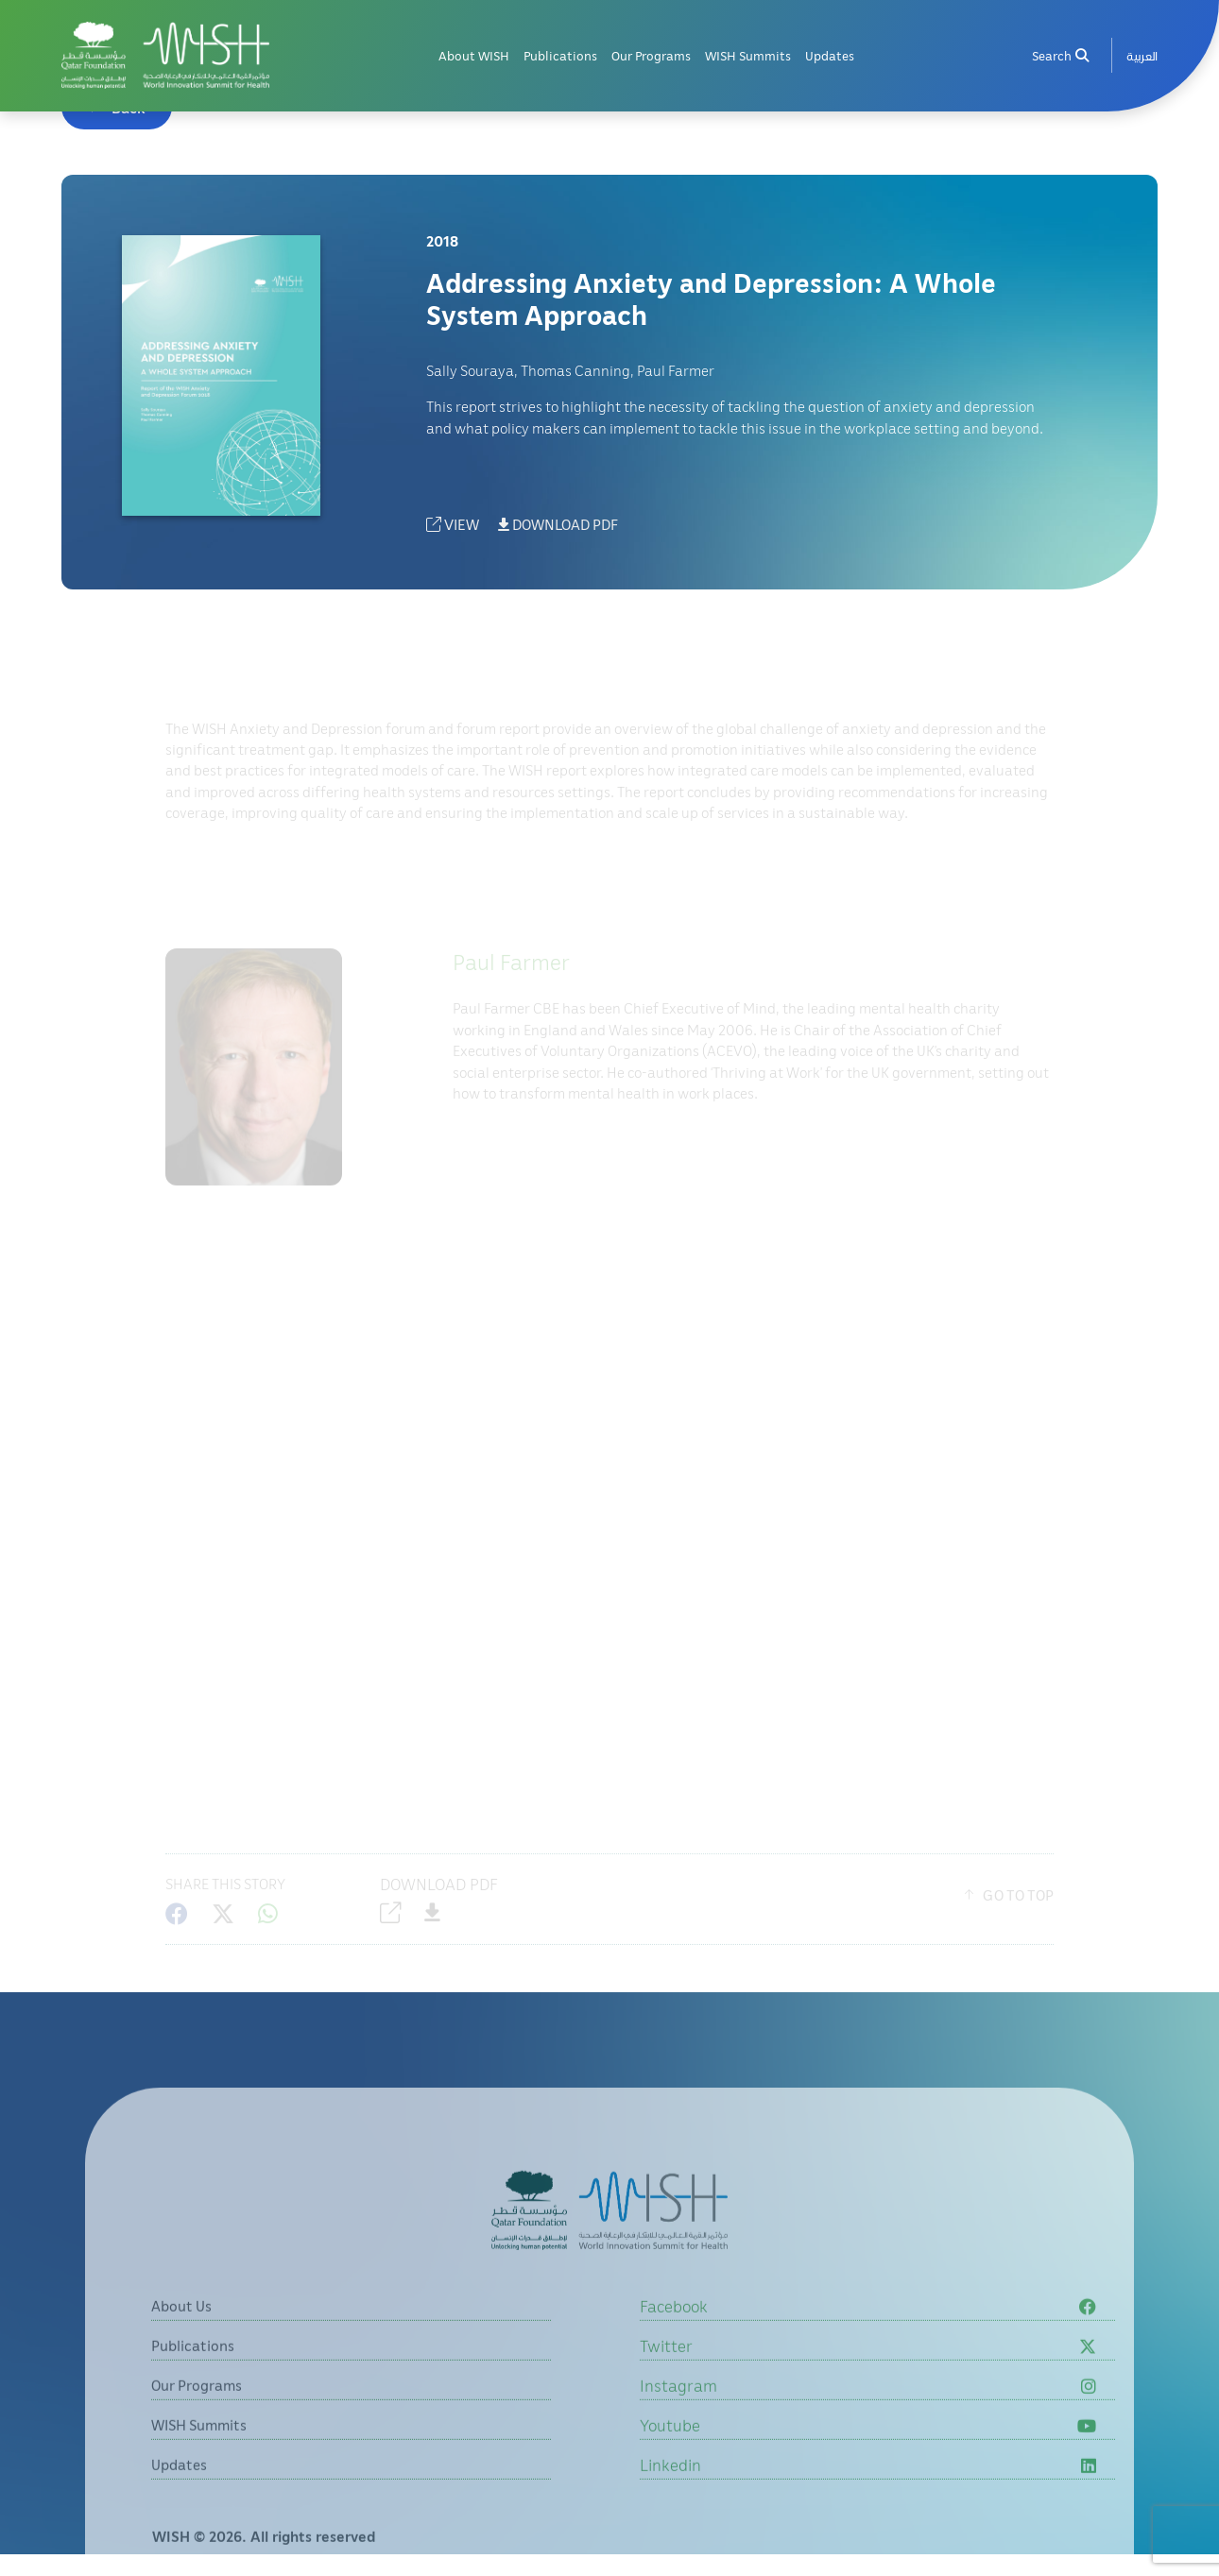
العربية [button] (1142, 55)
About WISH (473, 55)
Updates (829, 55)
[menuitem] (1142, 55)
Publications (560, 55)
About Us (181, 2340)
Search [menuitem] (1060, 55)
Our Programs (651, 55)
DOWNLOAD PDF (558, 524)
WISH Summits (748, 55)
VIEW (452, 524)
